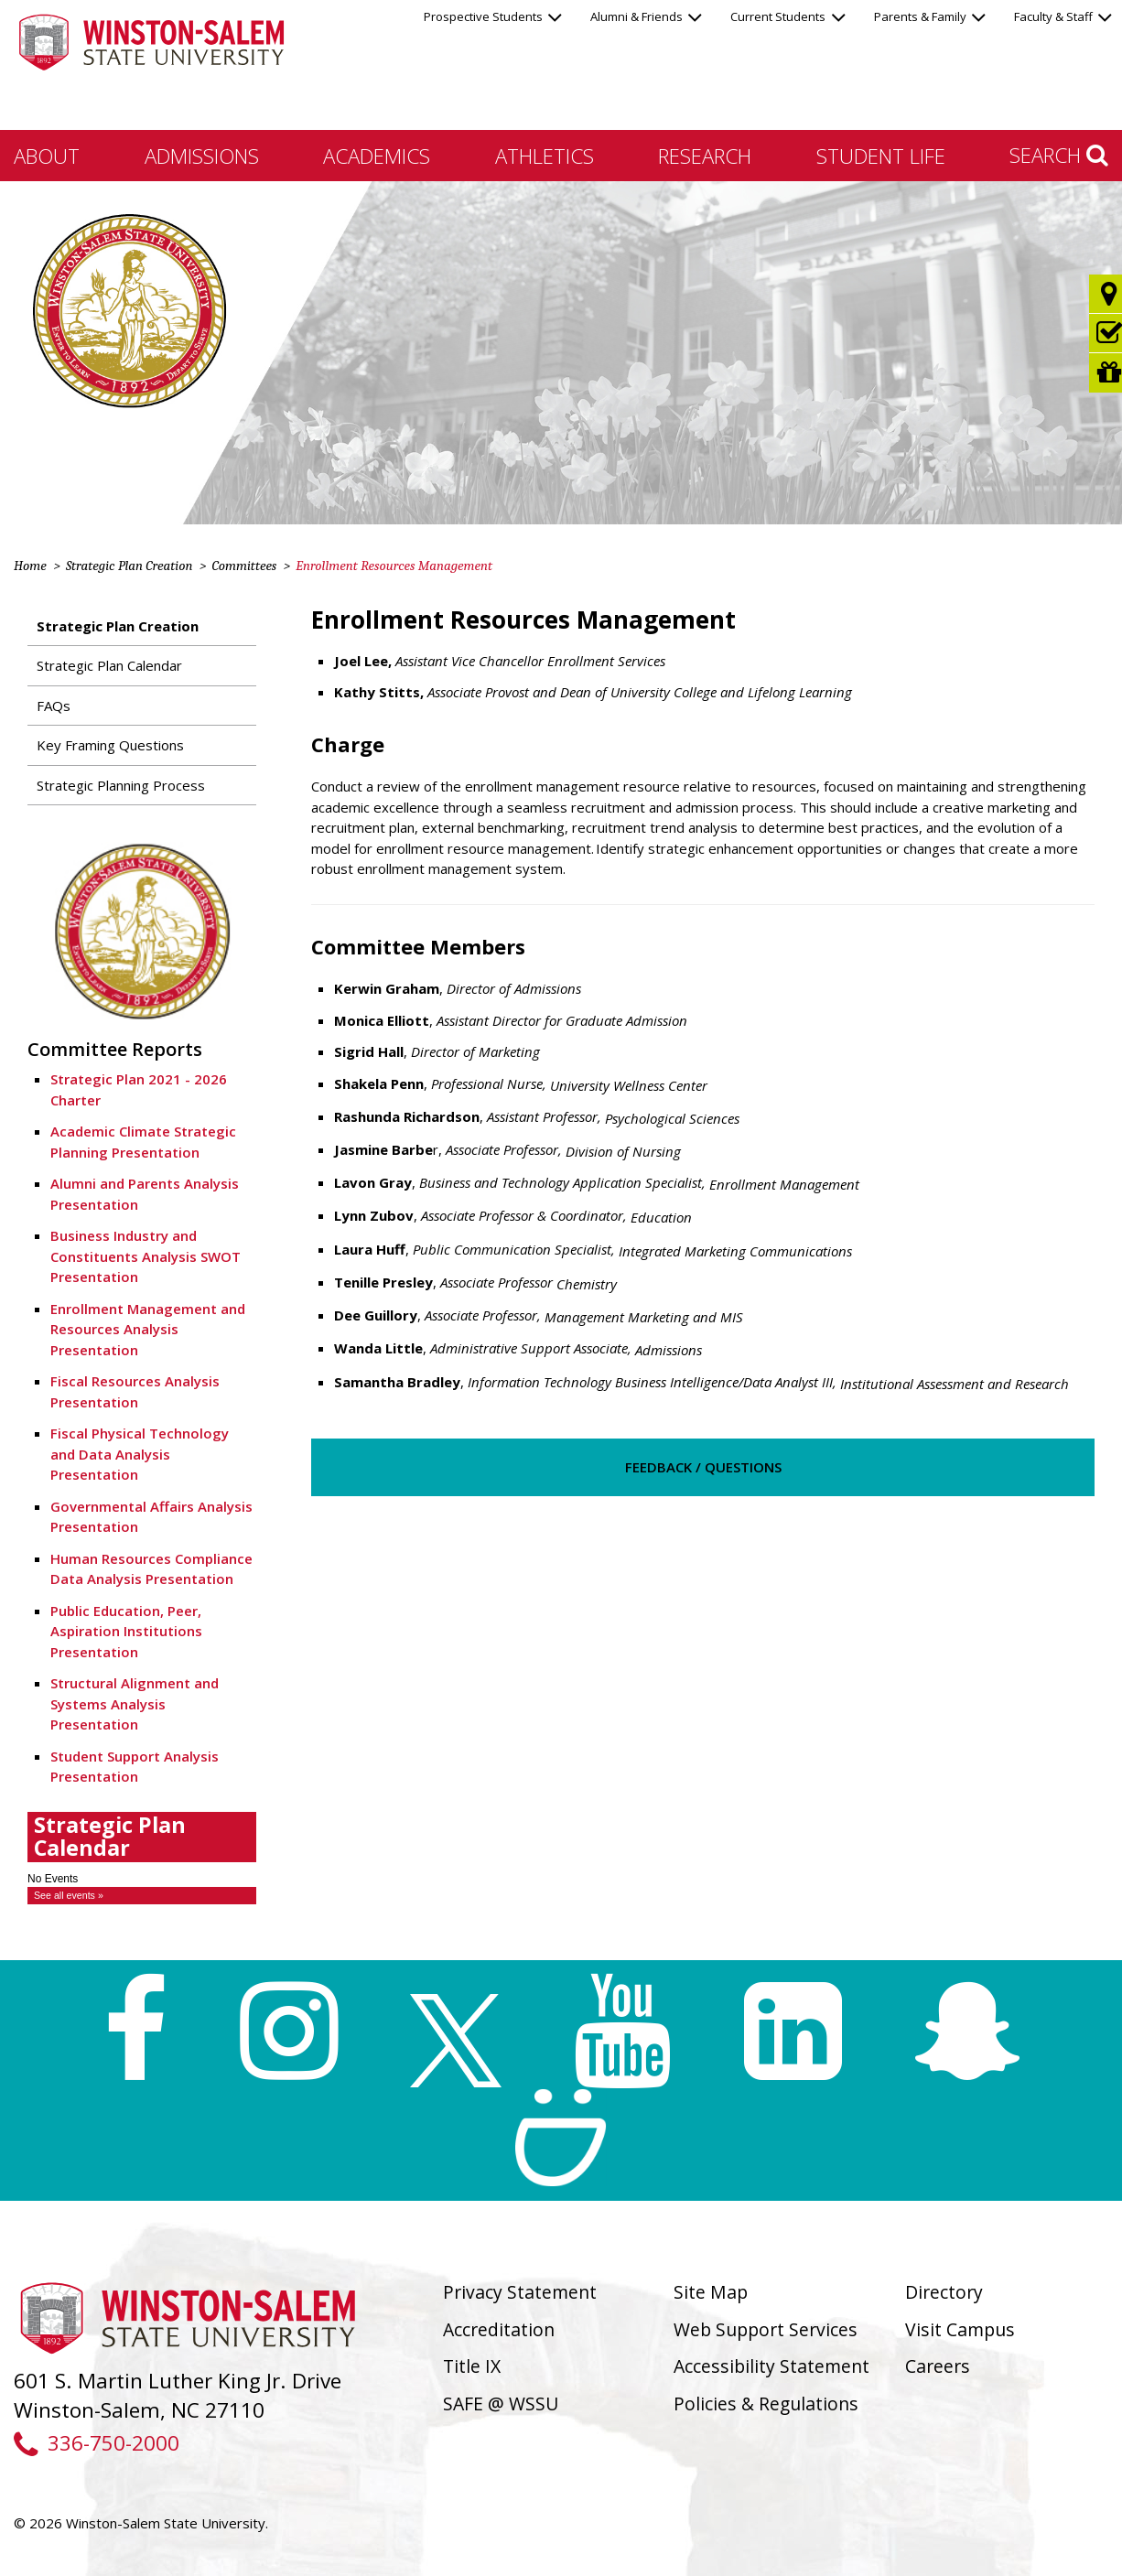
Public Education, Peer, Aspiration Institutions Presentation (126, 1631)
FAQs (53, 705)
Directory (944, 2292)
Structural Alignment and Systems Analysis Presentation (134, 1703)
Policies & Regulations (766, 2403)
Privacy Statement (520, 2292)
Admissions (202, 155)
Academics (376, 155)
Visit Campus (960, 2329)
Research (704, 155)
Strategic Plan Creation (129, 565)
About (47, 155)
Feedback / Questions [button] (703, 1467)
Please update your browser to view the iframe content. (141, 1887)
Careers (937, 2366)
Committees (243, 565)
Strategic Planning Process (121, 785)
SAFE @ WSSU (500, 2403)
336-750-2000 (96, 2443)
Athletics (544, 155)
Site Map (711, 2292)
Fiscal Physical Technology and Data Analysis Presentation (139, 1453)
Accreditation (499, 2329)
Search (1058, 154)
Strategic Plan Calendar (109, 665)
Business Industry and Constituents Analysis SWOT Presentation (145, 1256)
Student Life (880, 155)
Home (30, 565)
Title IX (472, 2366)
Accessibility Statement (771, 2366)
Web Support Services (766, 2329)
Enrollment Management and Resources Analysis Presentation (147, 1329)
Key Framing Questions (110, 745)
